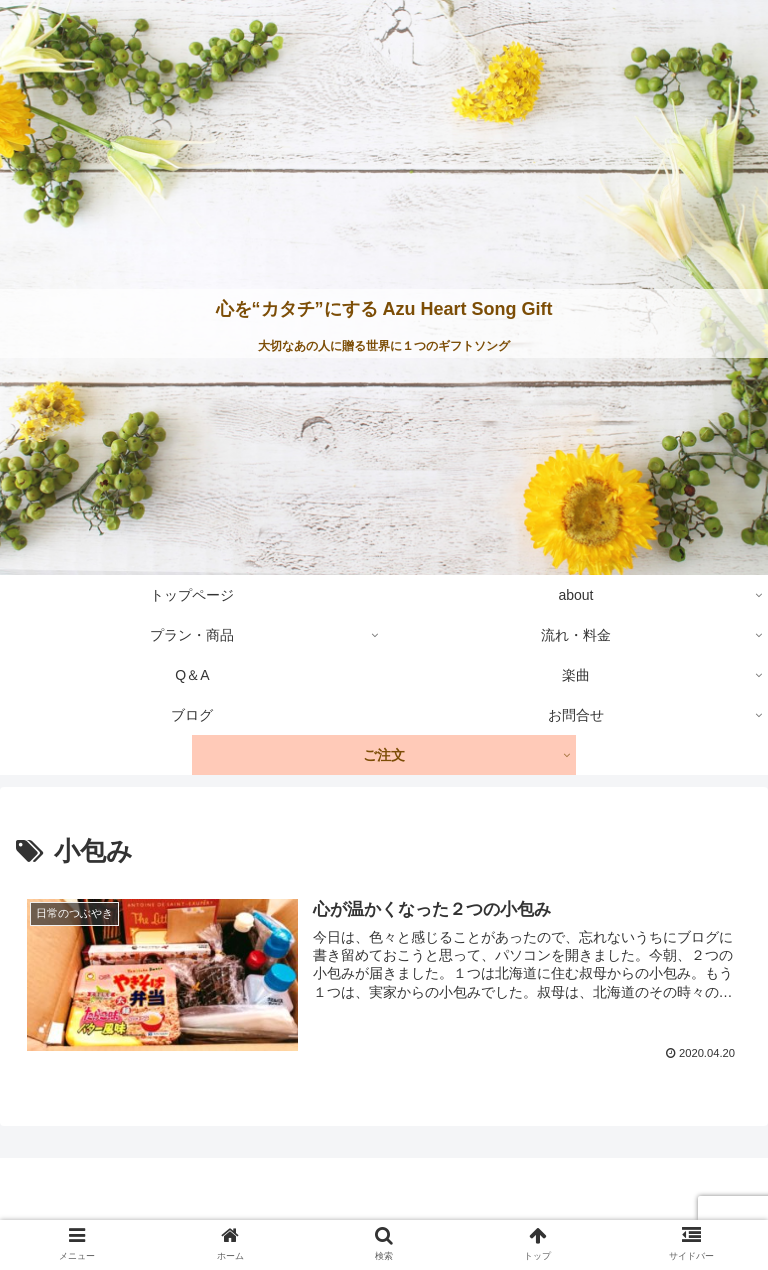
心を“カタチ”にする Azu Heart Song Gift (384, 309)
